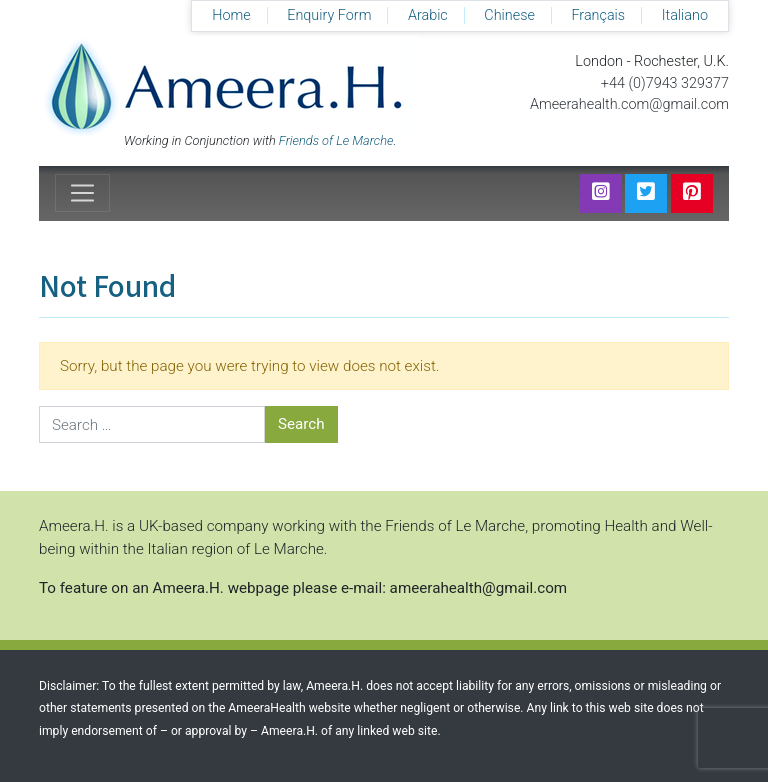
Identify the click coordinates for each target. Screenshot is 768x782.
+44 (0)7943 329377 (665, 83)
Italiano (685, 15)
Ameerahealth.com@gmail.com (629, 104)
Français (598, 15)
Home (231, 15)
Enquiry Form (329, 15)
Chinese (509, 15)
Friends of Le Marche (336, 140)
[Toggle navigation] (82, 193)
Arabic (428, 15)
